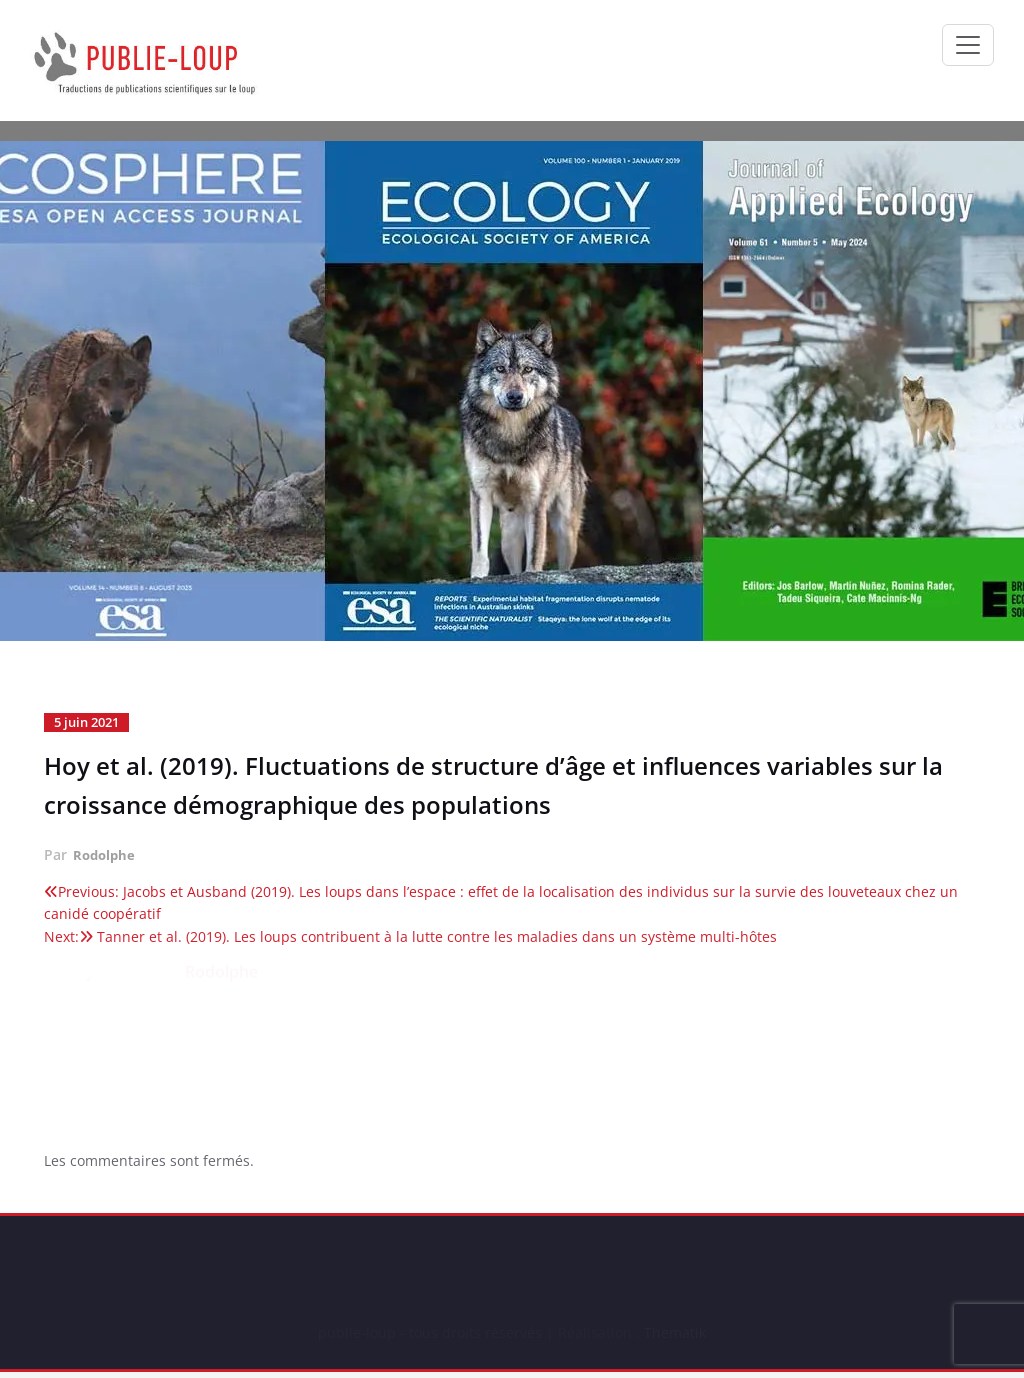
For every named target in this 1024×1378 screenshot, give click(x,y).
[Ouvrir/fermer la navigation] (968, 45)
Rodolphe (106, 853)
